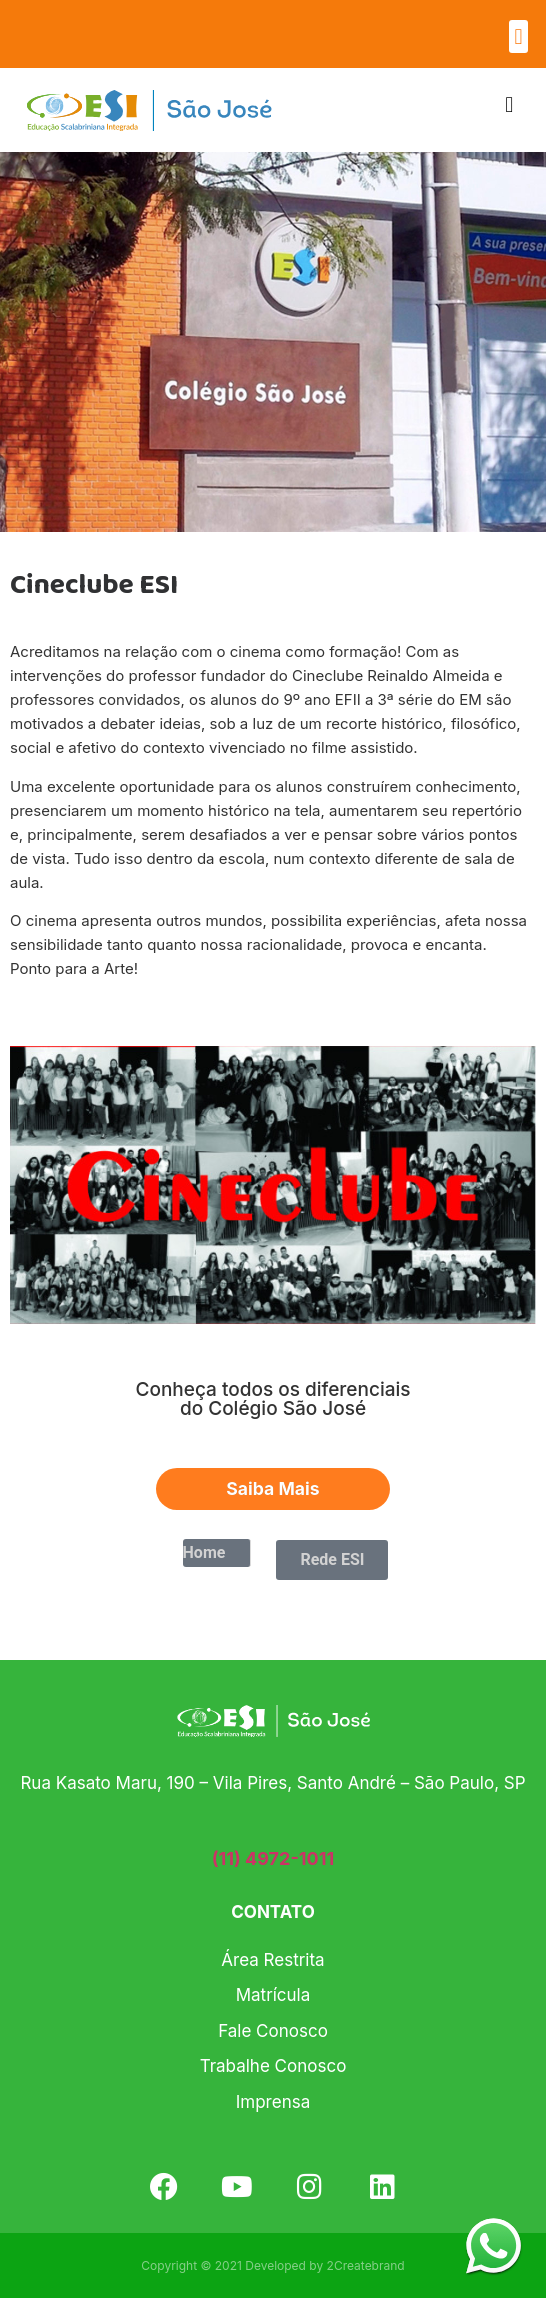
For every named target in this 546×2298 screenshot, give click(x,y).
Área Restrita (272, 1960)
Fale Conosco (273, 2031)
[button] (518, 36)
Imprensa (273, 2102)
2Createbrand (366, 2265)
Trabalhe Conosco (273, 2066)
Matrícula (273, 1995)
